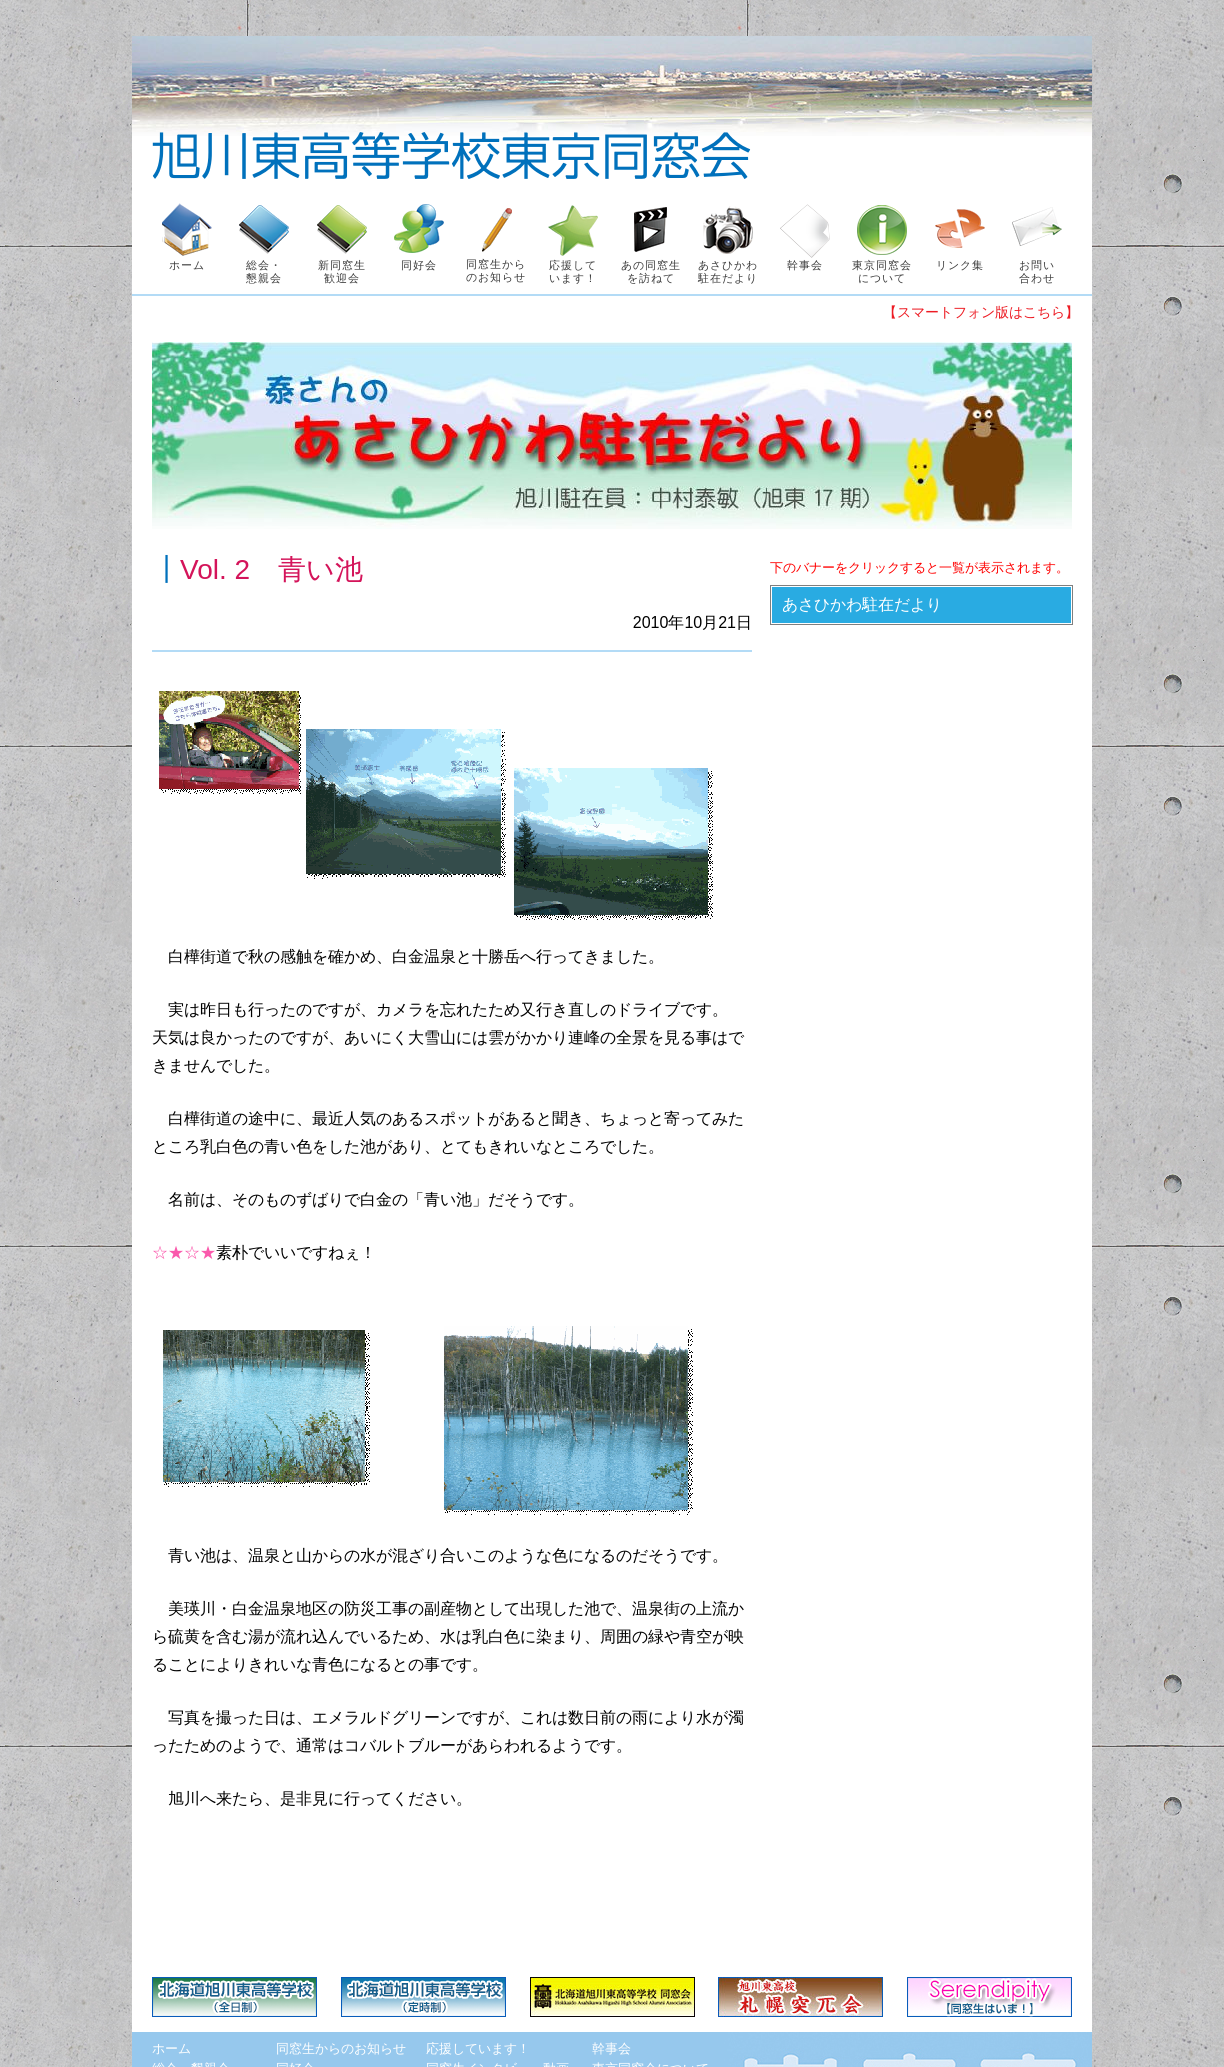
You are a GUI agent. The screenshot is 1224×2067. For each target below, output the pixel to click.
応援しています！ (478, 2048)
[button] (921, 605)
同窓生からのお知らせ (341, 2048)
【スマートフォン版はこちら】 (981, 312)
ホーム (171, 2048)
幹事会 (611, 2048)
